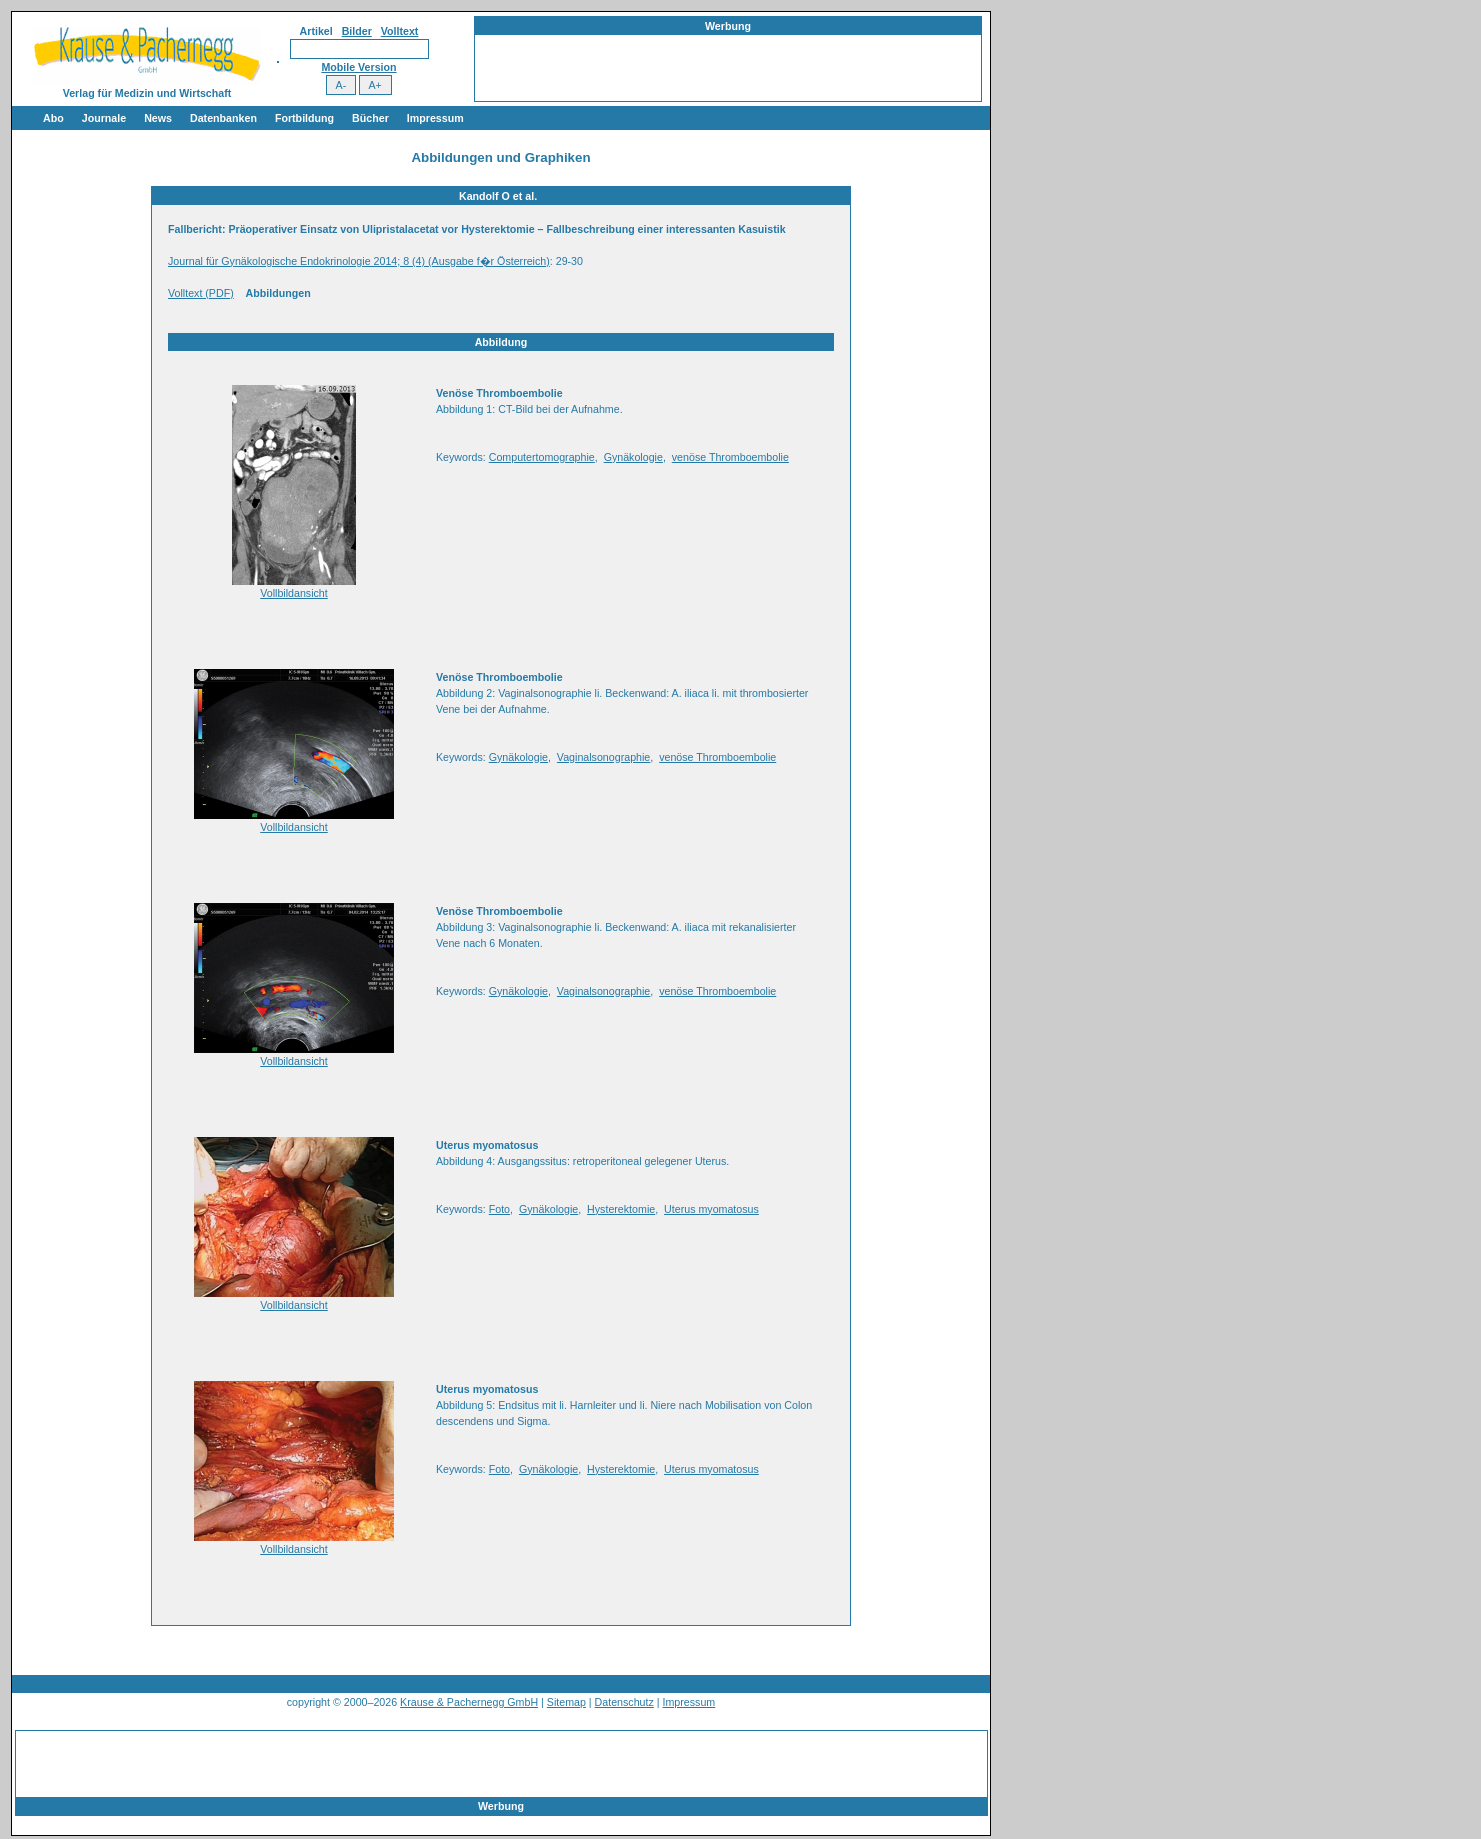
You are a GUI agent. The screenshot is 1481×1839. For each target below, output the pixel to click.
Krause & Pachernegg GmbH (469, 1702)
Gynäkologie (633, 457)
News (158, 118)
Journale (104, 118)
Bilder (357, 31)
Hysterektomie (621, 1209)
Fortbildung (304, 118)
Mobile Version (358, 67)
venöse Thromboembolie (730, 457)
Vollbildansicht (294, 593)
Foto (499, 1209)
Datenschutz (624, 1702)
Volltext (400, 31)
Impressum (435, 118)
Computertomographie (542, 457)
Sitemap (566, 1702)
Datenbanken (223, 118)
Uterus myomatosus (711, 1209)
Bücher (370, 118)
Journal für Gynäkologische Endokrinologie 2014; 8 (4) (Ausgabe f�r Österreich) (359, 261)
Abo (53, 118)
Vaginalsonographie (603, 757)
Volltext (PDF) (201, 293)
